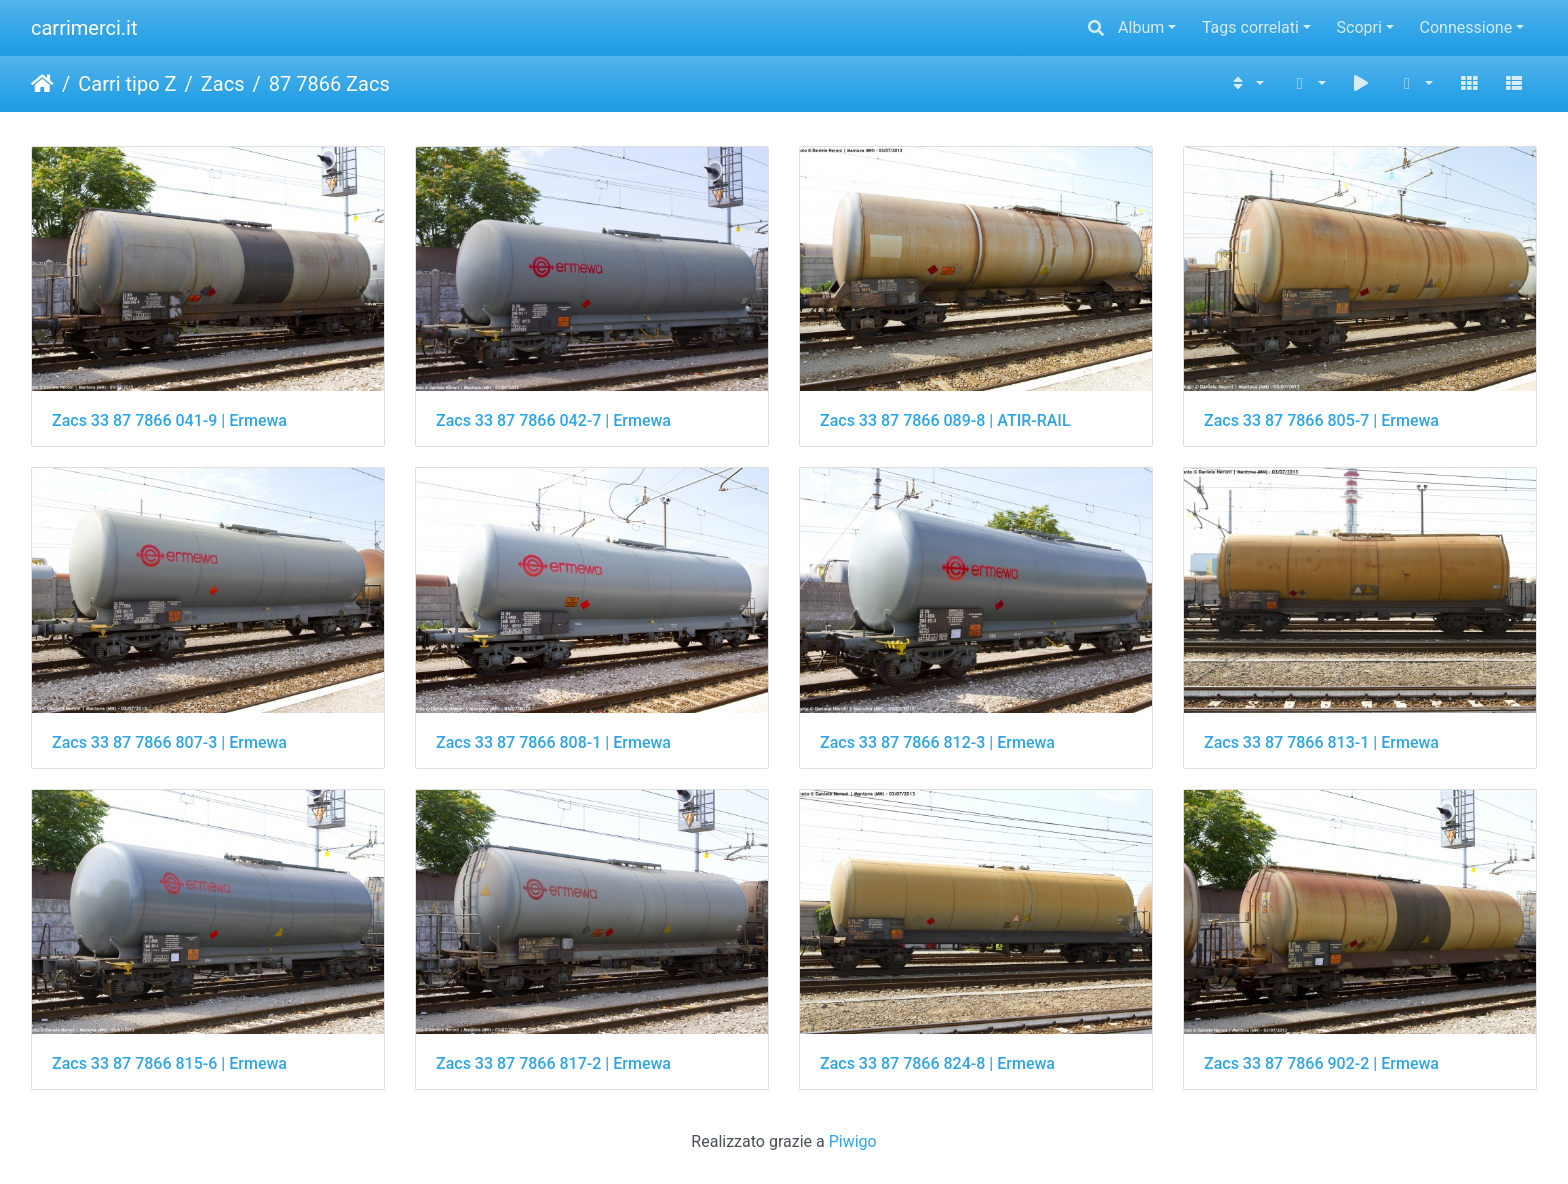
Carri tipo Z (127, 84)
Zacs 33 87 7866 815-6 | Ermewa (169, 1063)
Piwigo (853, 1141)
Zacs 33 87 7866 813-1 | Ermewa (1321, 742)
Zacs (223, 84)
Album (1141, 27)
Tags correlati (1250, 27)
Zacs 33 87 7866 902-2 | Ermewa (1321, 1063)
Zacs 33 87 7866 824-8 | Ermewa (937, 1063)
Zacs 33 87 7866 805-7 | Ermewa (1321, 420)
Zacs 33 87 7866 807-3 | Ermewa (169, 742)
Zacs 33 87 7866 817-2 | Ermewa (553, 1063)
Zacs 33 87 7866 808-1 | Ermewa (553, 742)
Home (42, 84)
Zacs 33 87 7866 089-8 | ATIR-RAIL (945, 420)
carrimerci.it (84, 28)
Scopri (1359, 27)
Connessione (1466, 27)
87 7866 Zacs (329, 84)
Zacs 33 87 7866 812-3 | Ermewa (937, 742)
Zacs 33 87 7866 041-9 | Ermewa (169, 420)
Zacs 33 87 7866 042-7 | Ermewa (553, 420)
